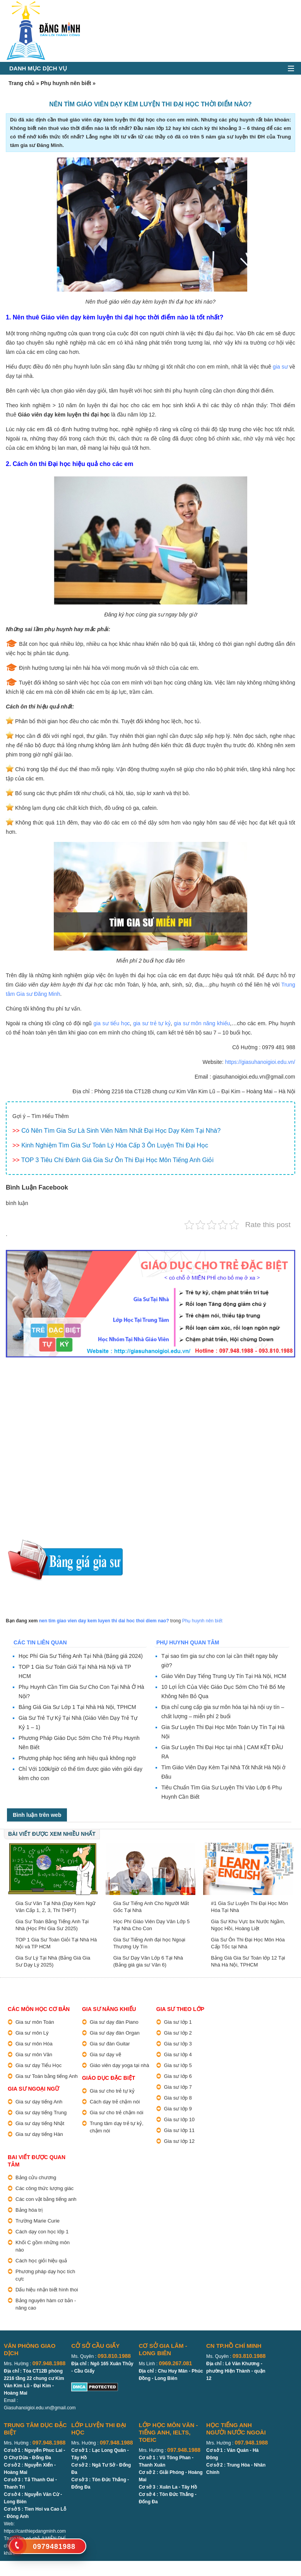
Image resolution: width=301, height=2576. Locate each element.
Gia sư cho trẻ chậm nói (117, 2112)
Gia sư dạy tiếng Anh (38, 2102)
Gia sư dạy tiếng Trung (41, 2112)
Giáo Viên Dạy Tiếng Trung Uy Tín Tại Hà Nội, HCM (223, 1676)
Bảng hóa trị (29, 2210)
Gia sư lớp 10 (179, 2119)
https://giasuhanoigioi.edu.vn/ (260, 1062)
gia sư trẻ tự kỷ (152, 1023)
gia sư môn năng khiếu (202, 1023)
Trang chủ (21, 83)
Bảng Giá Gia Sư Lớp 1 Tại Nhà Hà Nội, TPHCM (77, 1707)
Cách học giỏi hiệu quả (41, 2261)
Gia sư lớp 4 (178, 2054)
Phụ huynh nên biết (66, 83)
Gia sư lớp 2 (178, 2033)
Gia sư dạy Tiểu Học (38, 2065)
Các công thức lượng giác (44, 2188)
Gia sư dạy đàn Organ (115, 2033)
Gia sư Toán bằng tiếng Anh (46, 2076)
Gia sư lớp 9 (178, 2109)
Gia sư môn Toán (34, 2022)
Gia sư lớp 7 (178, 2087)
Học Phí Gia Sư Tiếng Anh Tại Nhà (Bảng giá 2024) (81, 1656)
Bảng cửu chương (35, 2177)
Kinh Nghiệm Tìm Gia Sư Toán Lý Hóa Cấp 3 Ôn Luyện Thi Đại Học (114, 1145)
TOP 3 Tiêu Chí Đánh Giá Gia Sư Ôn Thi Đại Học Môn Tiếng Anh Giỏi (117, 1160)
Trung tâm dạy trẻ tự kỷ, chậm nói (117, 2127)
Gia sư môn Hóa (34, 2044)
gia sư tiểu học (111, 1023)
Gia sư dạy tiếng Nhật (39, 2123)
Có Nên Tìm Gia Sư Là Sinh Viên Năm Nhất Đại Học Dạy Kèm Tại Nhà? (121, 1130)
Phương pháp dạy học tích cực (45, 2275)
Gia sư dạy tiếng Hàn (39, 2134)
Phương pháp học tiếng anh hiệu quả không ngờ (77, 1758)
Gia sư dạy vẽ (105, 2054)
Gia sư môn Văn (33, 2054)
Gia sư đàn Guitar (110, 2044)
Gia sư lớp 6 (178, 2076)
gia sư (280, 367)
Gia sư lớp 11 (179, 2130)
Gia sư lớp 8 (178, 2098)
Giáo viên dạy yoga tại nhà (119, 2065)
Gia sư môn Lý (32, 2033)
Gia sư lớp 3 (178, 2044)
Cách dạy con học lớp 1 (41, 2232)
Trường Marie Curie (37, 2221)
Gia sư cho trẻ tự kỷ (112, 2091)
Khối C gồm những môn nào (42, 2246)
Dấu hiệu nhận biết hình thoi (46, 2290)
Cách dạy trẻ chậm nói (115, 2102)
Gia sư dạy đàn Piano (114, 2022)
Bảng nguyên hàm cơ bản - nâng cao (45, 2304)
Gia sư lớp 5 (178, 2065)
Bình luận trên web (37, 1815)
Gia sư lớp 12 (179, 2141)
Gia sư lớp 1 (178, 2022)
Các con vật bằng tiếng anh (46, 2199)
